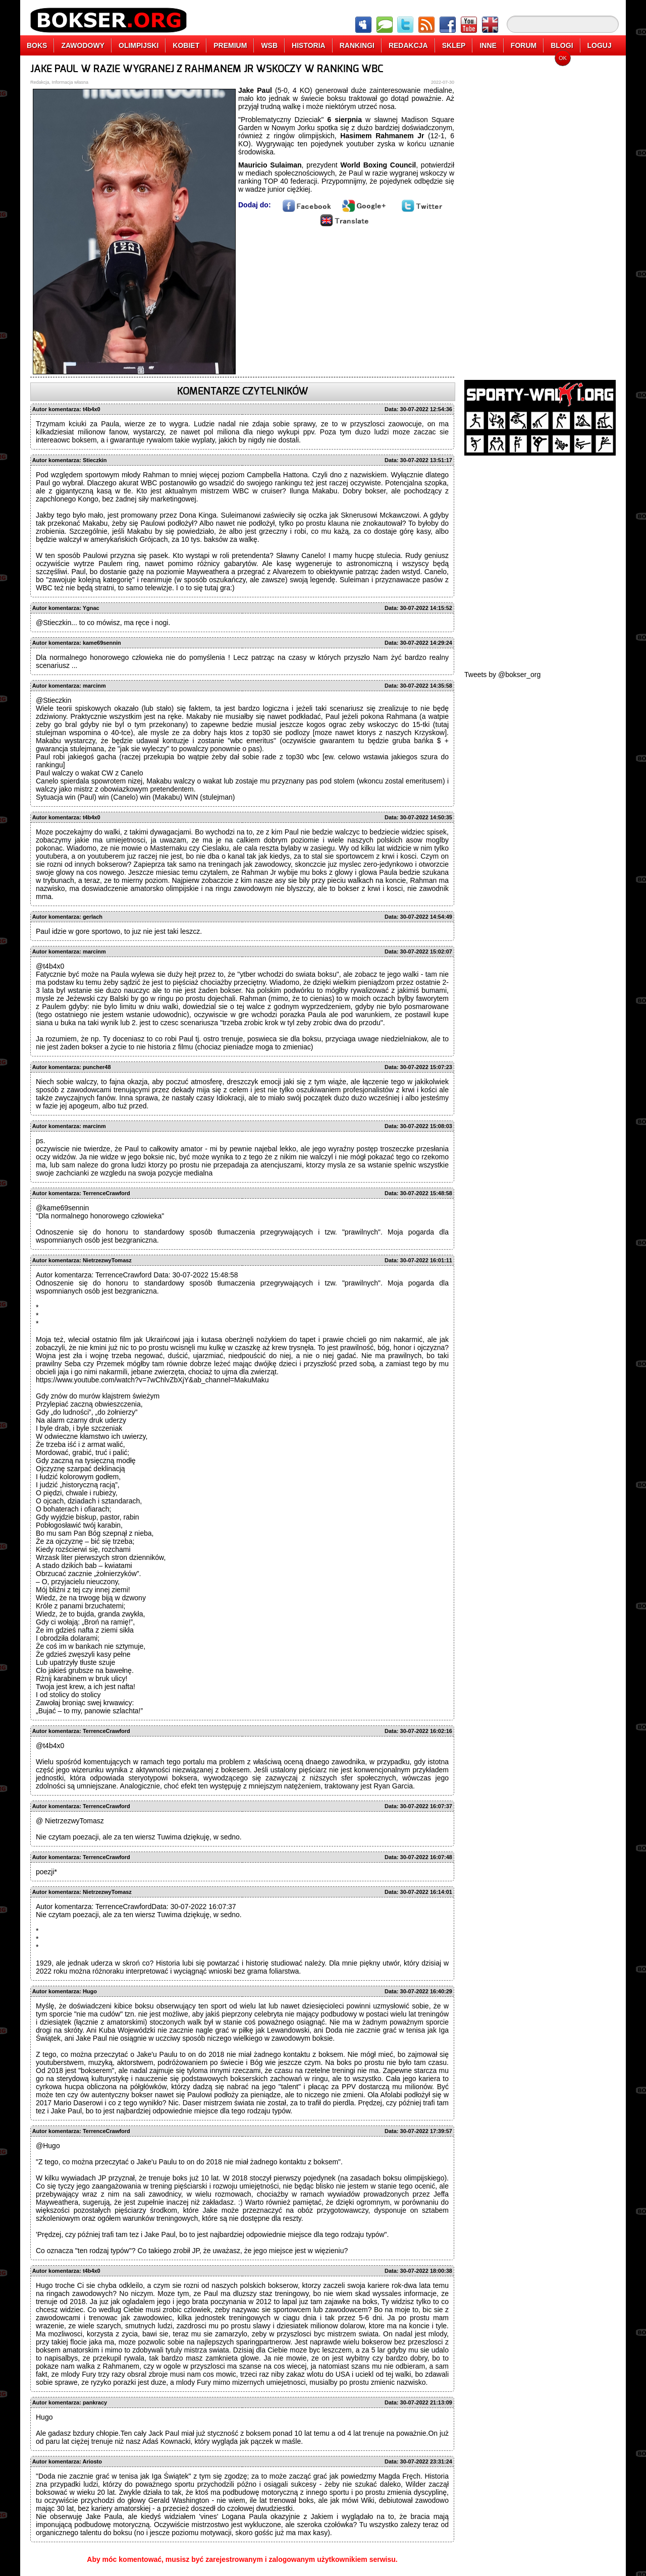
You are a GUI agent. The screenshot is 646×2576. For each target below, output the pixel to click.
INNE (487, 45)
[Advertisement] (540, 214)
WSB (269, 45)
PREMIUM (230, 45)
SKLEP (454, 45)
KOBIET (186, 45)
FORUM (523, 45)
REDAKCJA (408, 45)
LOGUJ (599, 45)
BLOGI (562, 45)
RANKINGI (357, 45)
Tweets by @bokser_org (502, 674)
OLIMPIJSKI (138, 45)
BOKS (37, 45)
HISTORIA (309, 45)
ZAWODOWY (82, 45)
